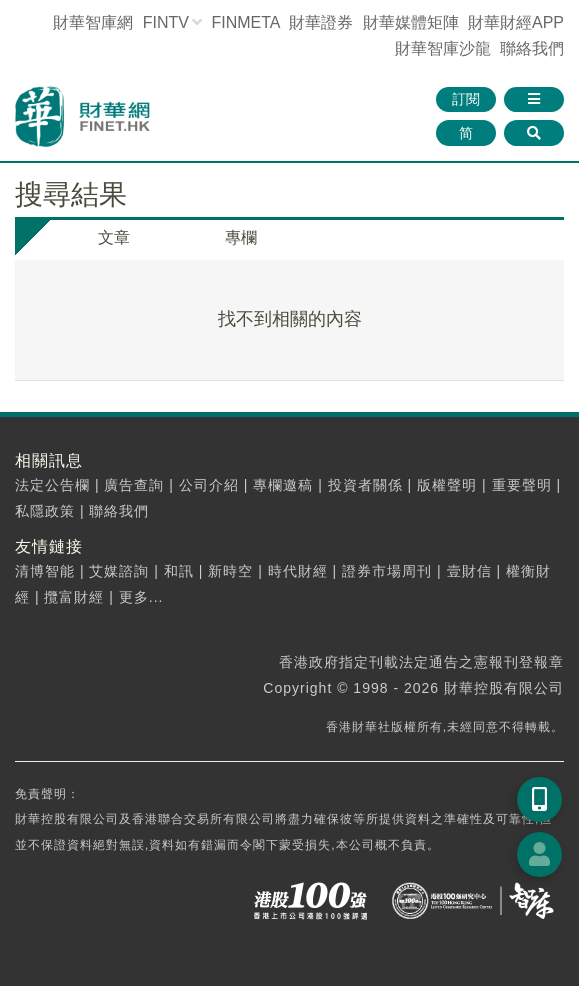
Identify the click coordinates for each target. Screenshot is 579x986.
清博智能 (45, 571)
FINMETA (245, 22)
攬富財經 (74, 597)
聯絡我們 (532, 48)
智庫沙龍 (443, 48)
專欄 (241, 237)
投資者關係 (365, 485)
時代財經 (298, 571)
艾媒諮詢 (119, 571)
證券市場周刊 (387, 571)
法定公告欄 (52, 485)
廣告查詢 (134, 485)
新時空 (230, 571)
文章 (114, 237)
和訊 (179, 571)
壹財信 (469, 571)
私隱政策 (45, 511)
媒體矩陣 (411, 22)
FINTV (166, 22)
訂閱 (466, 99)
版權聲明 (447, 485)
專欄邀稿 (283, 485)
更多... (141, 597)
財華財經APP (516, 22)
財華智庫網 (93, 22)
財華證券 (321, 22)
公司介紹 (209, 485)
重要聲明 (522, 485)
